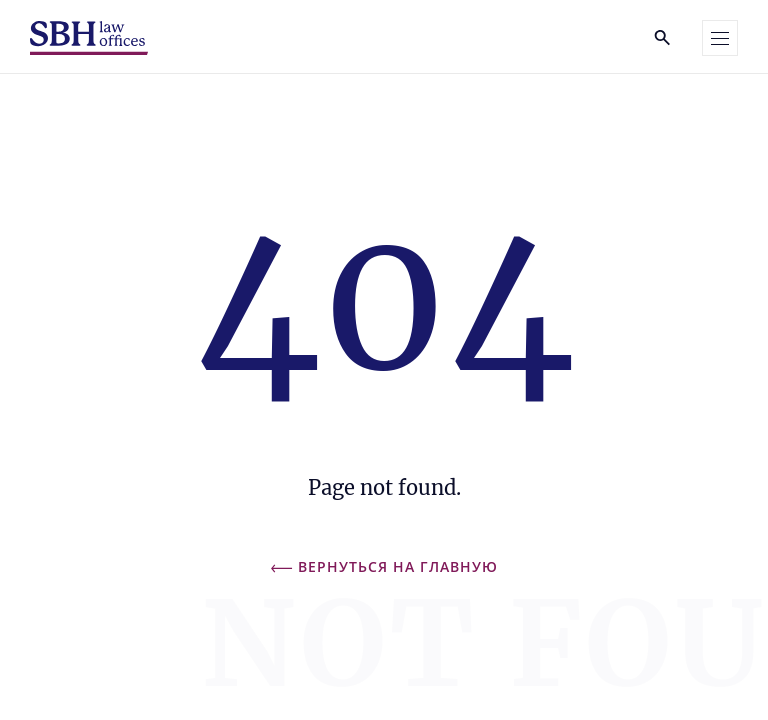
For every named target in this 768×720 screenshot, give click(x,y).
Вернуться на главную (384, 566)
